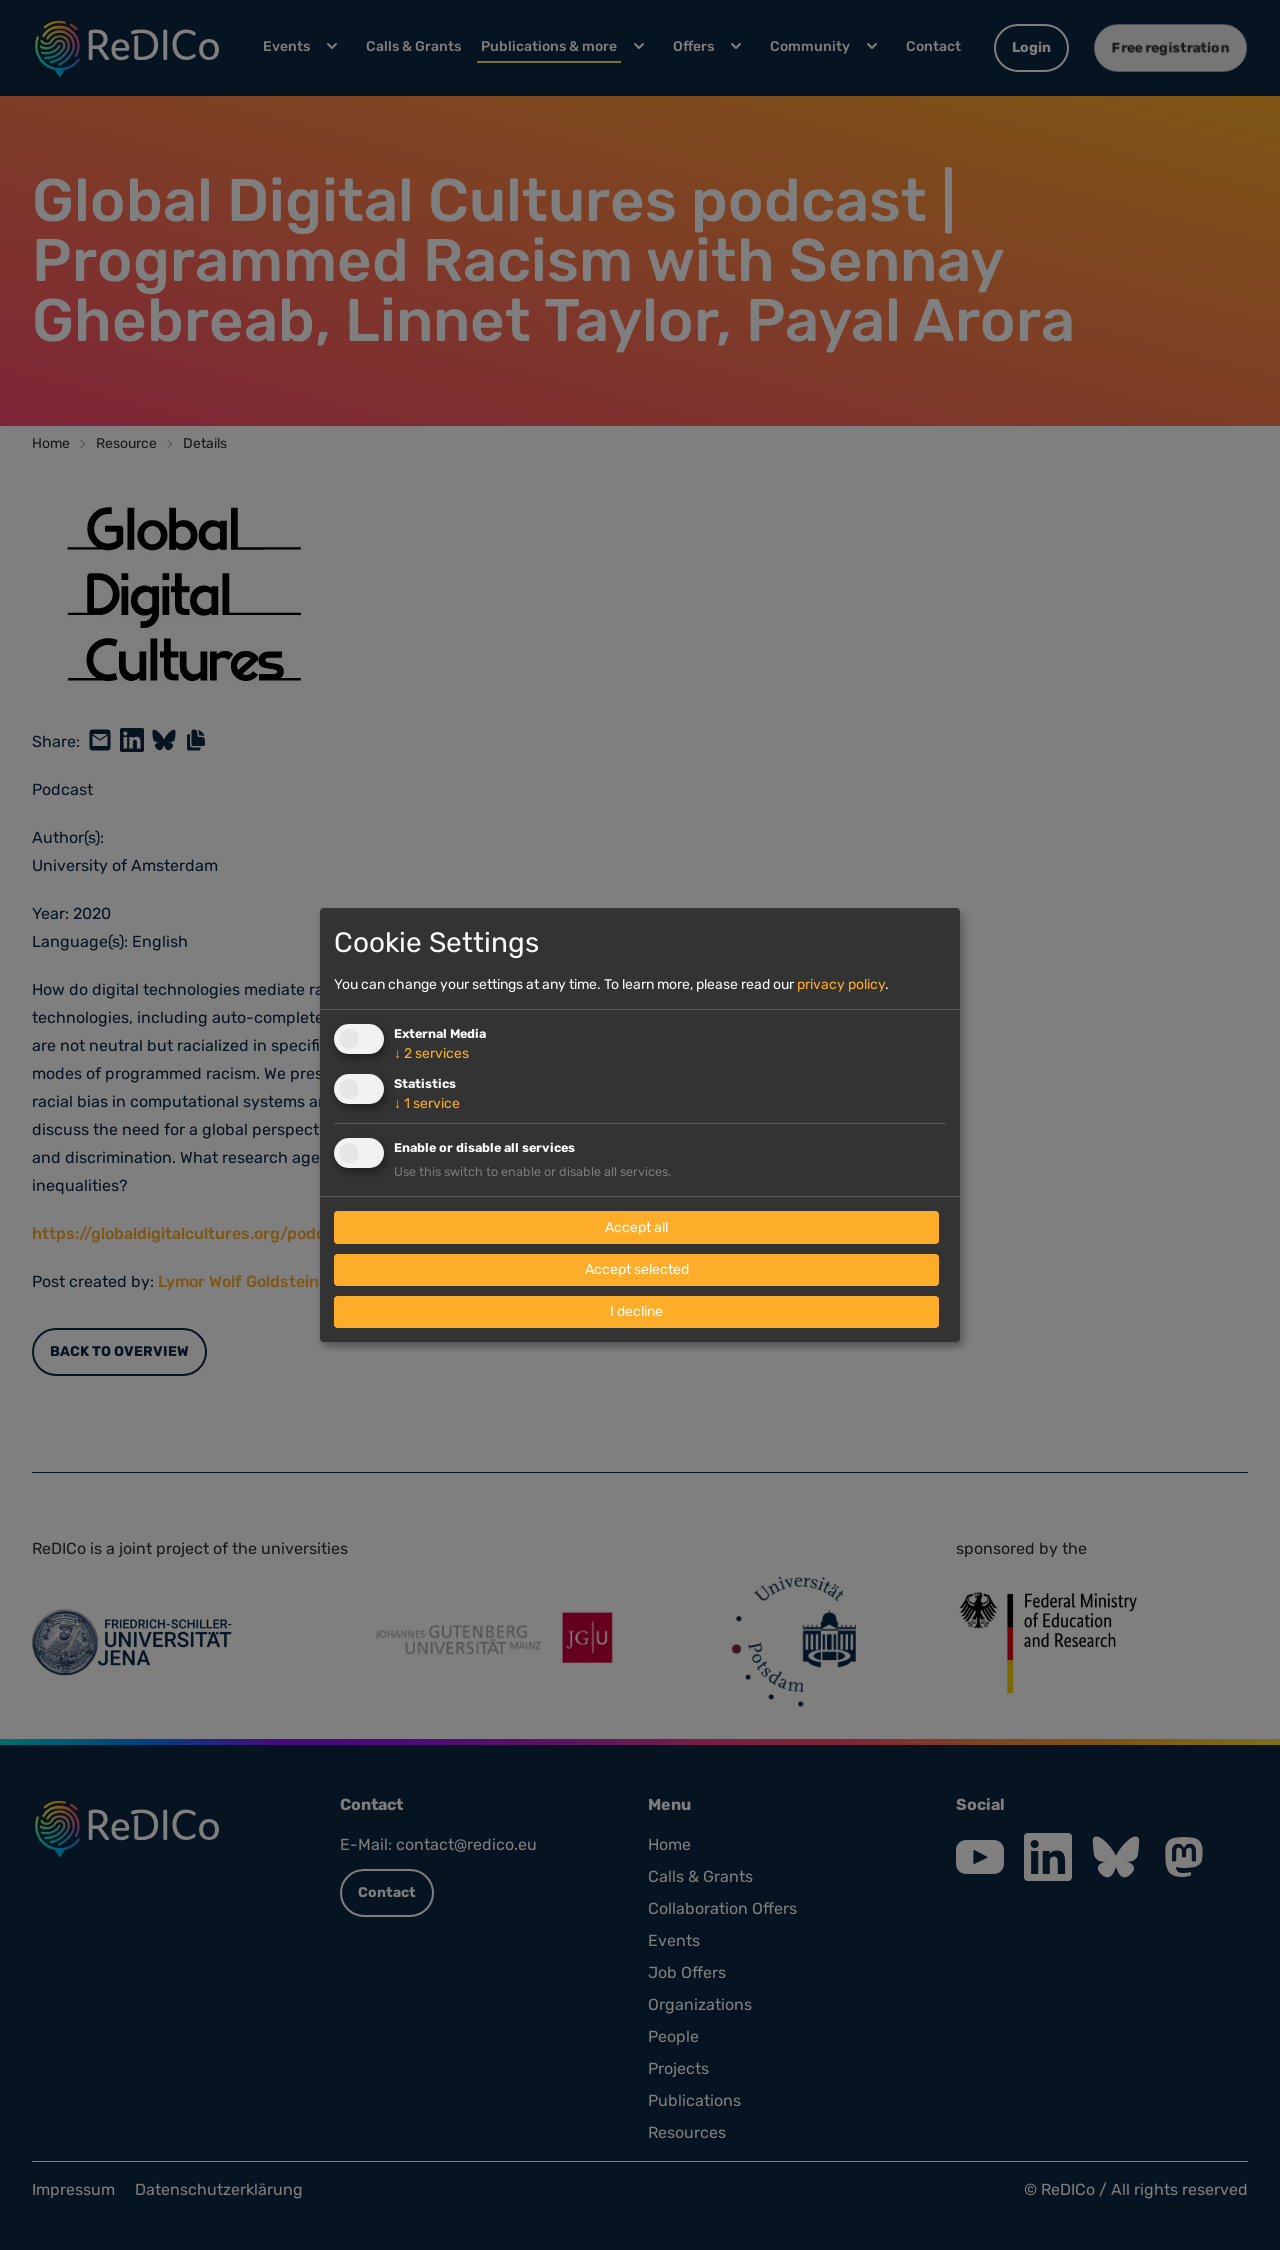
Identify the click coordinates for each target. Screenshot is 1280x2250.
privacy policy (841, 984)
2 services (431, 1053)
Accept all (636, 1227)
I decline (636, 1311)
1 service (427, 1103)
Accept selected (637, 1269)
